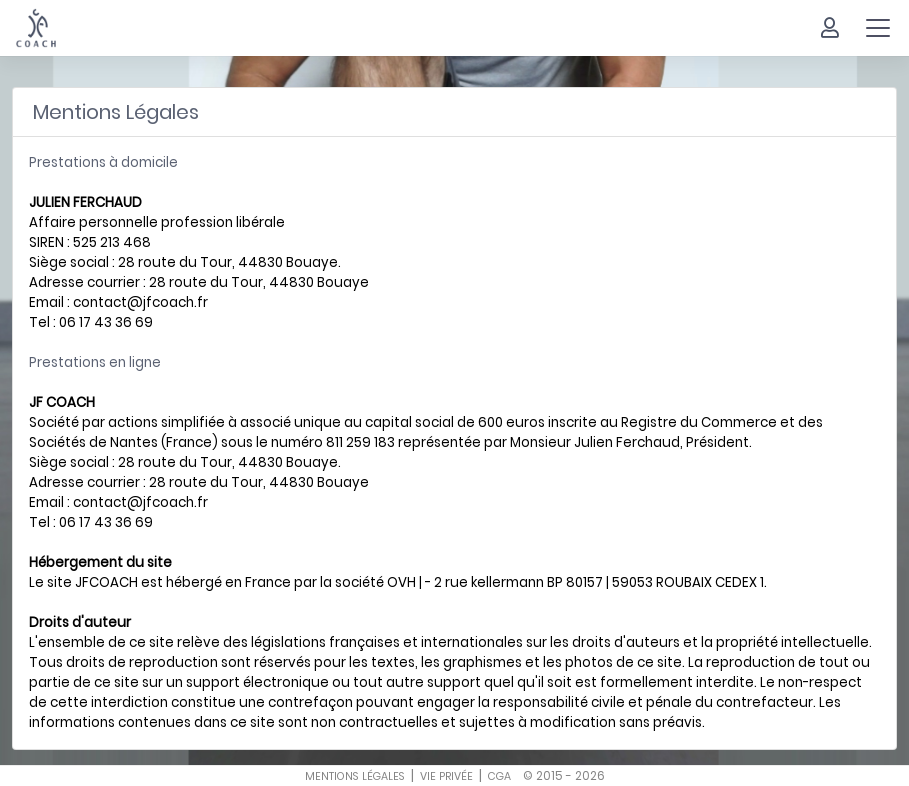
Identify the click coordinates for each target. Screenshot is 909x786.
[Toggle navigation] (878, 28)
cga (499, 776)
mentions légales (355, 776)
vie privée (446, 776)
